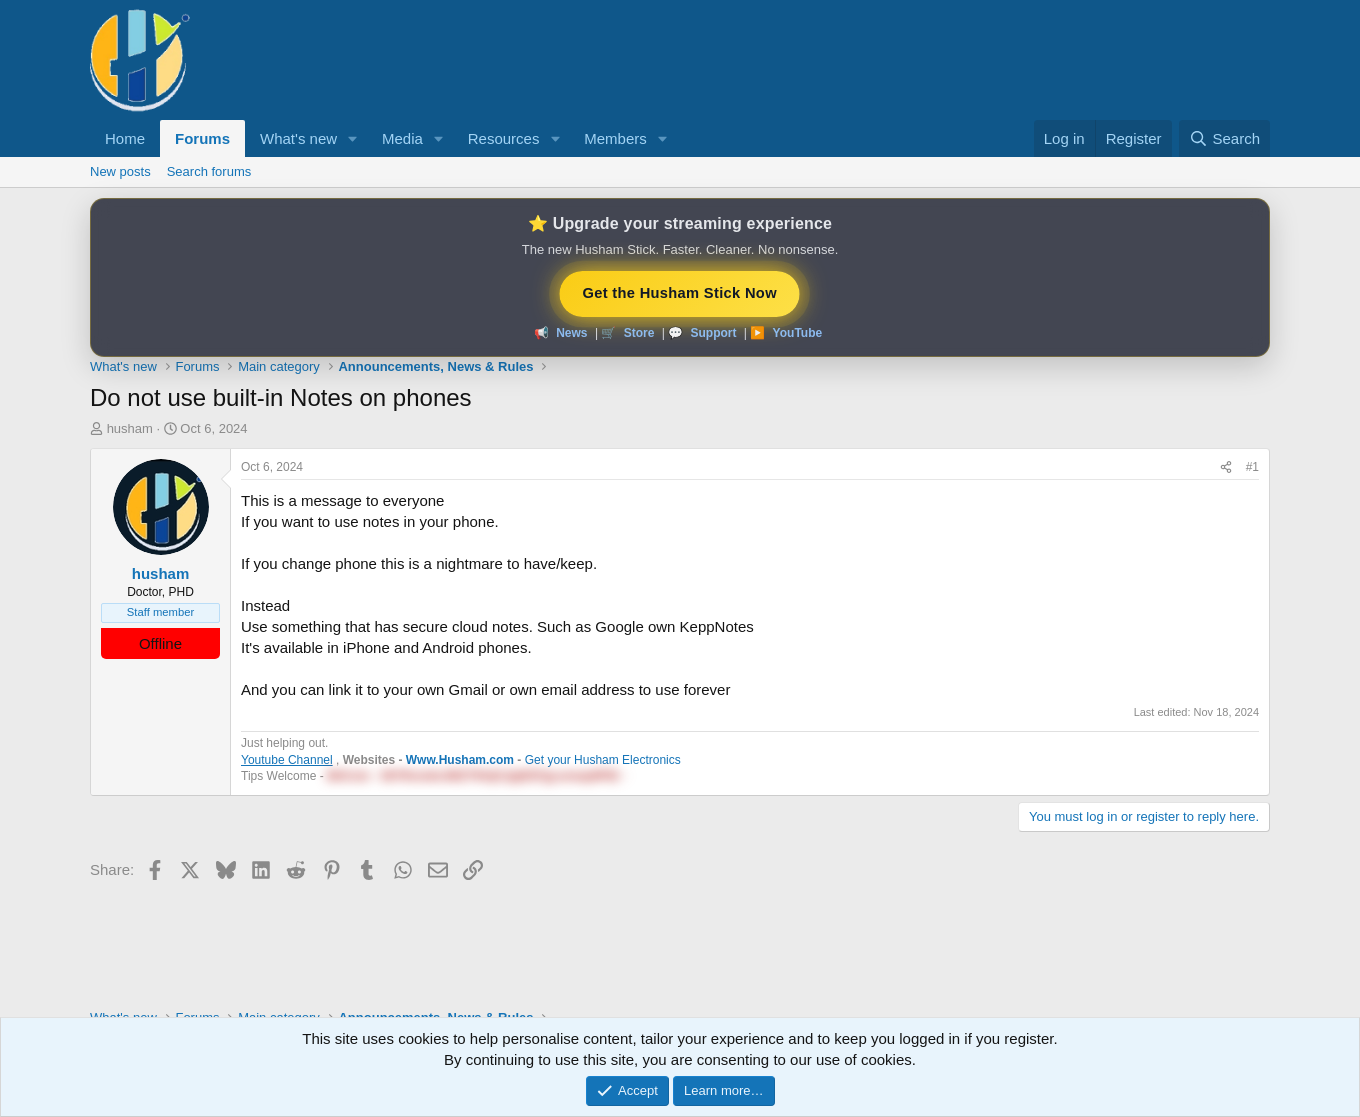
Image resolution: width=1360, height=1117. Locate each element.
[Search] (1224, 138)
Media (402, 138)
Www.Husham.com (460, 760)
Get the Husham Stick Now (680, 292)
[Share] (1226, 467)
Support (713, 333)
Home (125, 138)
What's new (298, 138)
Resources (504, 138)
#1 (1252, 467)
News (571, 333)
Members (615, 138)
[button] (353, 138)
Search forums (209, 171)
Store (639, 333)
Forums (202, 138)
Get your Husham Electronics (603, 760)
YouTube (798, 333)
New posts (120, 171)
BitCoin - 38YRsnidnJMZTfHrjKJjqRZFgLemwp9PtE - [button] (476, 776)
